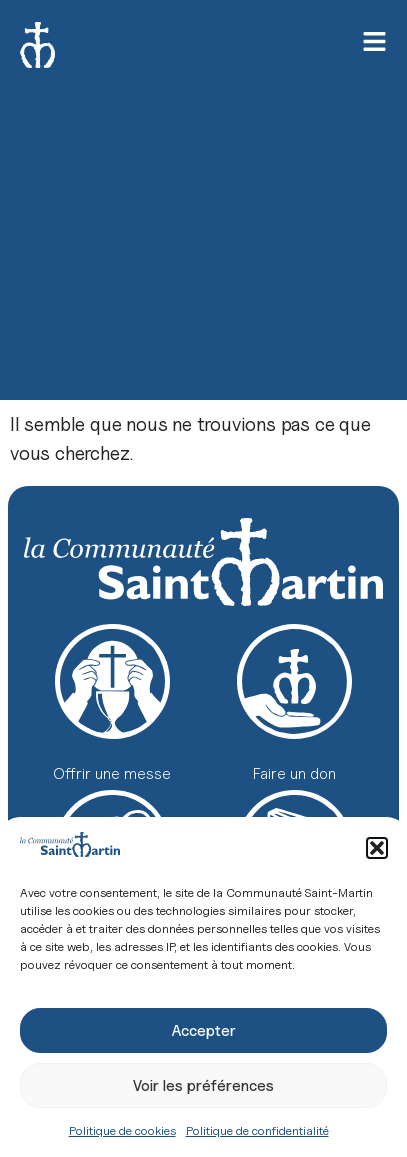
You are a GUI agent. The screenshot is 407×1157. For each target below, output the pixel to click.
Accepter (204, 1031)
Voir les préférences (203, 1086)
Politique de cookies (122, 1130)
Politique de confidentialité (257, 1130)
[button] (377, 848)
